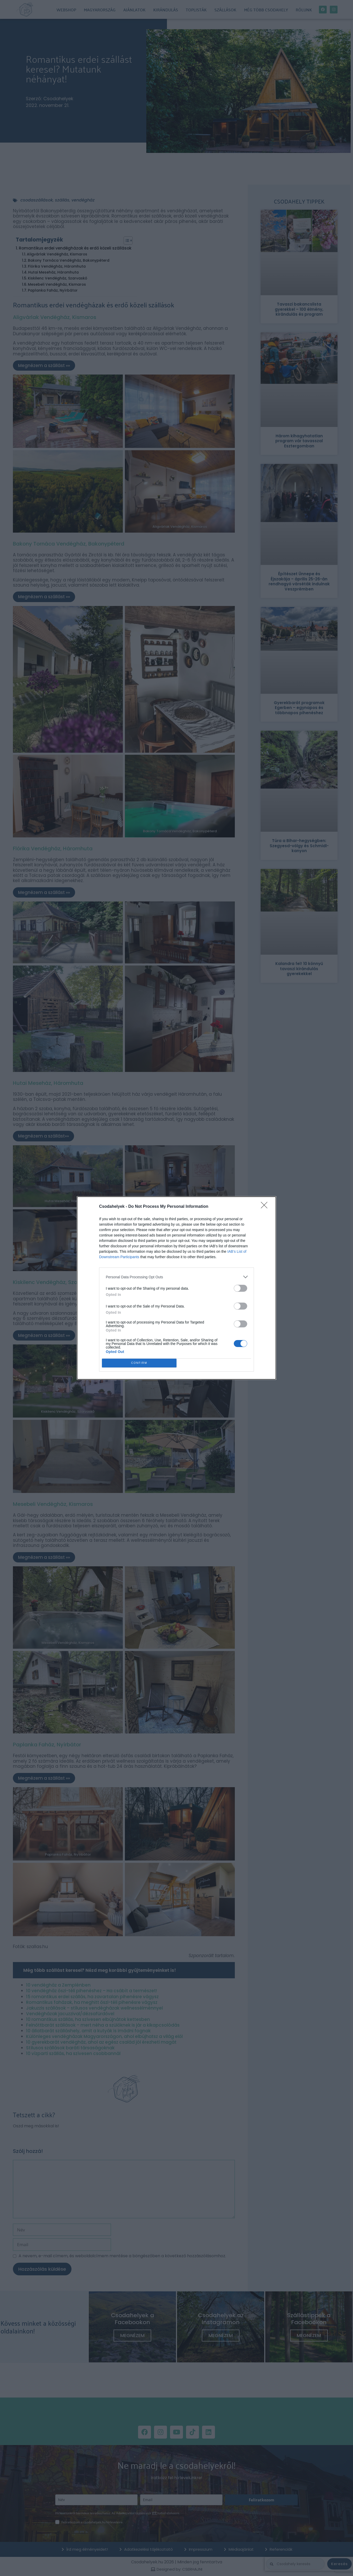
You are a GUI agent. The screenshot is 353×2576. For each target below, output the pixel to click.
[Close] (266, 1207)
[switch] (240, 1288)
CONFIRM (139, 1363)
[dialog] (176, 1288)
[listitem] (176, 1277)
